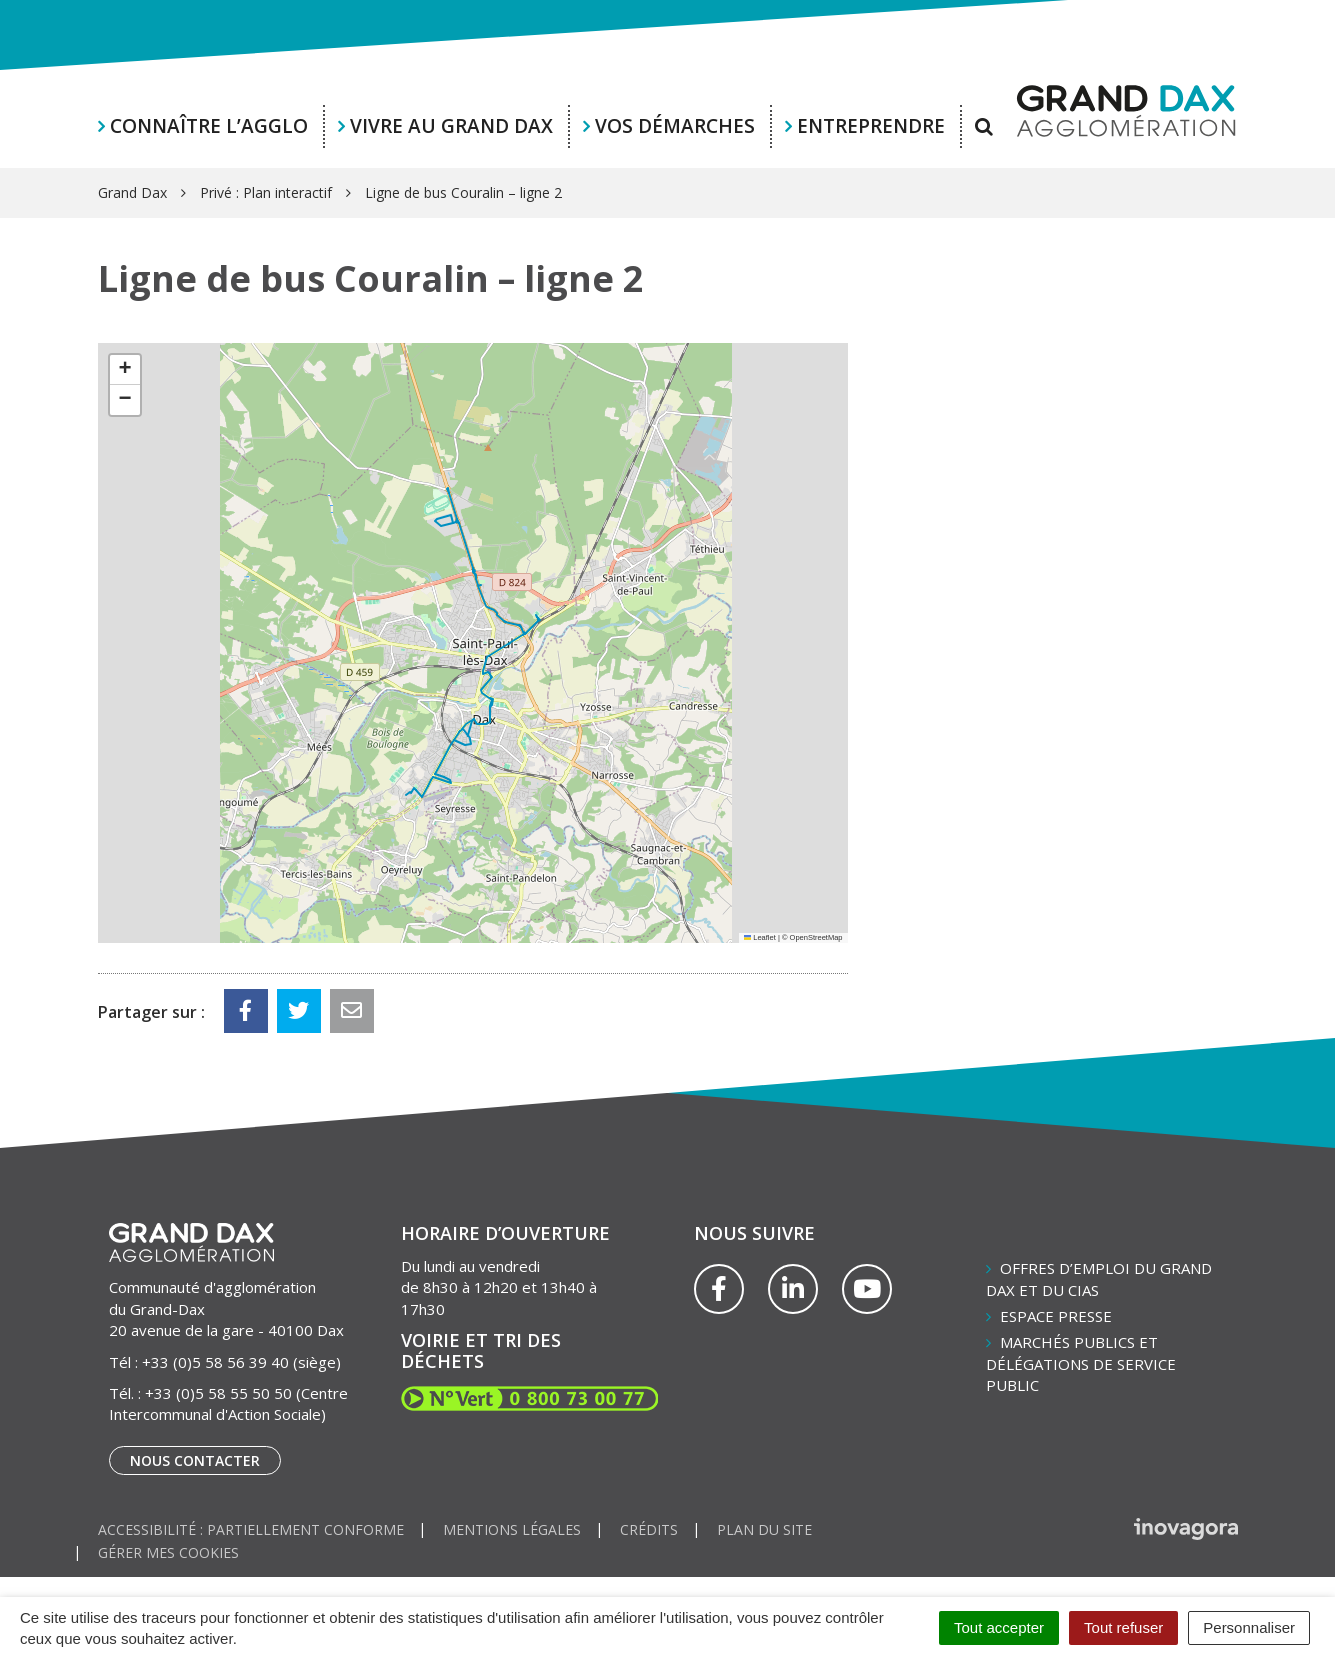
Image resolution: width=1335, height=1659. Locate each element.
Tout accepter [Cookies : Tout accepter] (999, 1627)
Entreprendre (871, 126)
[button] (125, 370)
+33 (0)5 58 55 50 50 (218, 1393)
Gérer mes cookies (168, 1552)
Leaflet (760, 937)
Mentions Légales (512, 1529)
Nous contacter (195, 1460)
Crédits (649, 1529)
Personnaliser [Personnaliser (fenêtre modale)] (1249, 1627)
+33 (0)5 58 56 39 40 (215, 1362)
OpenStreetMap (816, 937)
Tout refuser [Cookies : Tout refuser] (1123, 1627)
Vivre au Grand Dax (451, 126)
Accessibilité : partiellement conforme (251, 1529)
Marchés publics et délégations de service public (1081, 1363)
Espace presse (1056, 1316)
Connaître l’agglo (209, 126)
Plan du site (764, 1529)
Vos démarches (675, 126)
